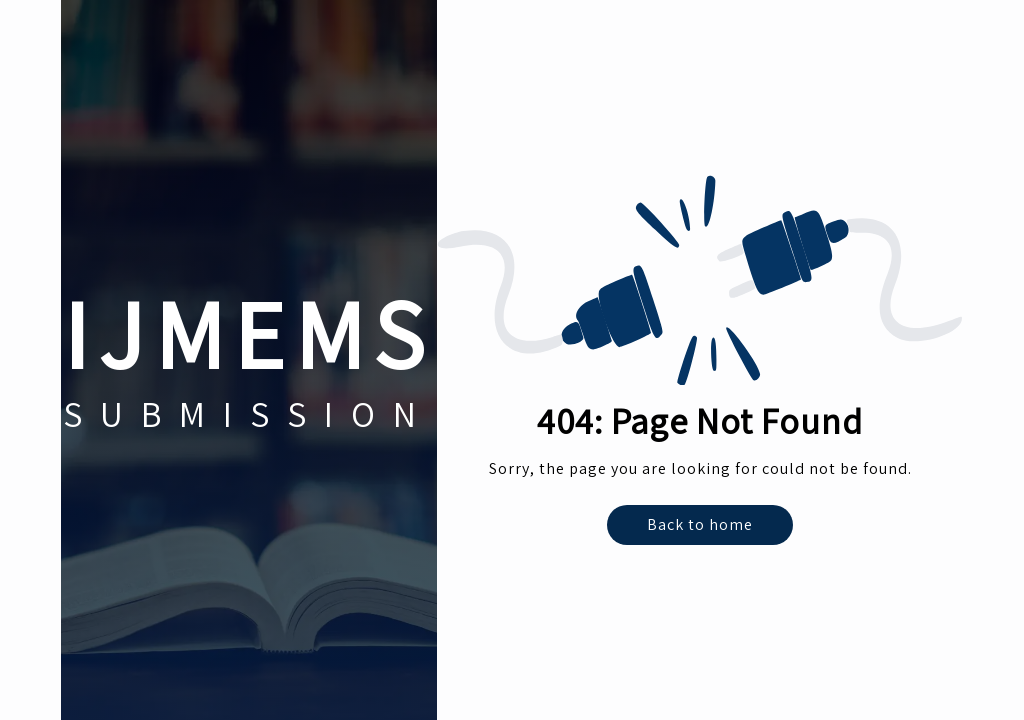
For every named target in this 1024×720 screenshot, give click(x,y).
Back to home (700, 524)
